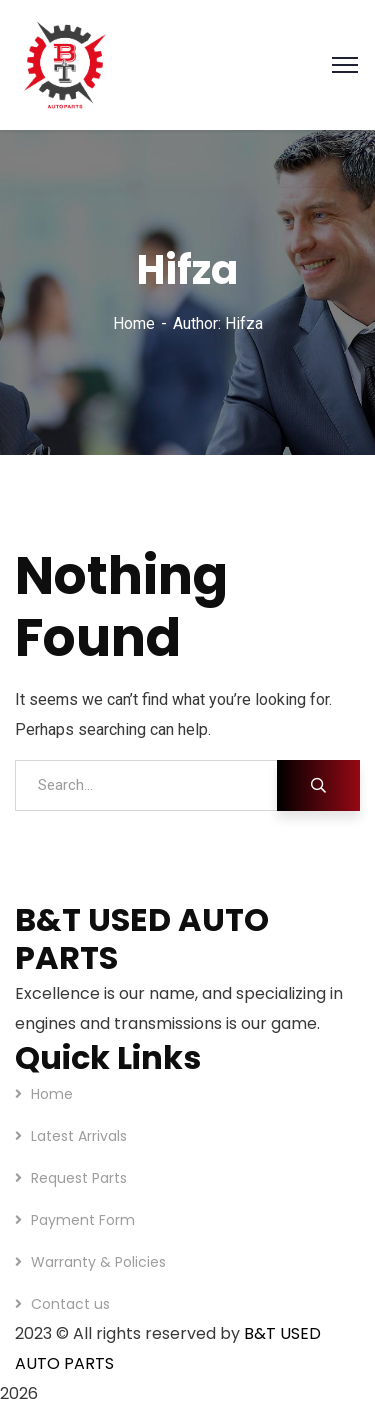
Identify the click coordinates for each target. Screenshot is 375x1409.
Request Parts (79, 1178)
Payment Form (83, 1220)
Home (134, 323)
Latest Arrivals (79, 1136)
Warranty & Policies (98, 1262)
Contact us (70, 1304)
